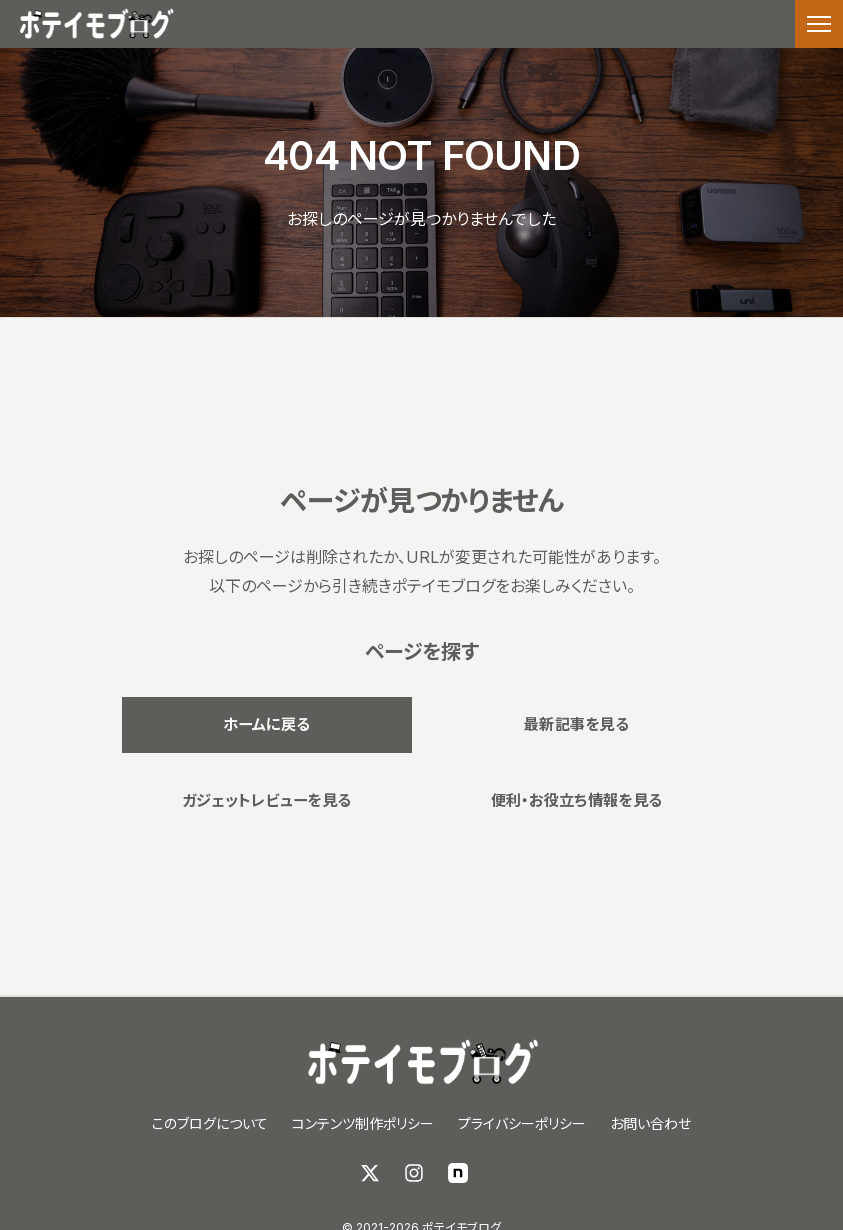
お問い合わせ (650, 1123)
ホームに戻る (267, 723)
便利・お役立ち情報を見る (576, 803)
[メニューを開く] (819, 24)
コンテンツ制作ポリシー (363, 1123)
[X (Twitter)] (370, 1173)
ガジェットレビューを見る (266, 803)
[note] (458, 1173)
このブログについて (210, 1123)
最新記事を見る (576, 723)
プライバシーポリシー (522, 1123)
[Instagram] (414, 1173)
